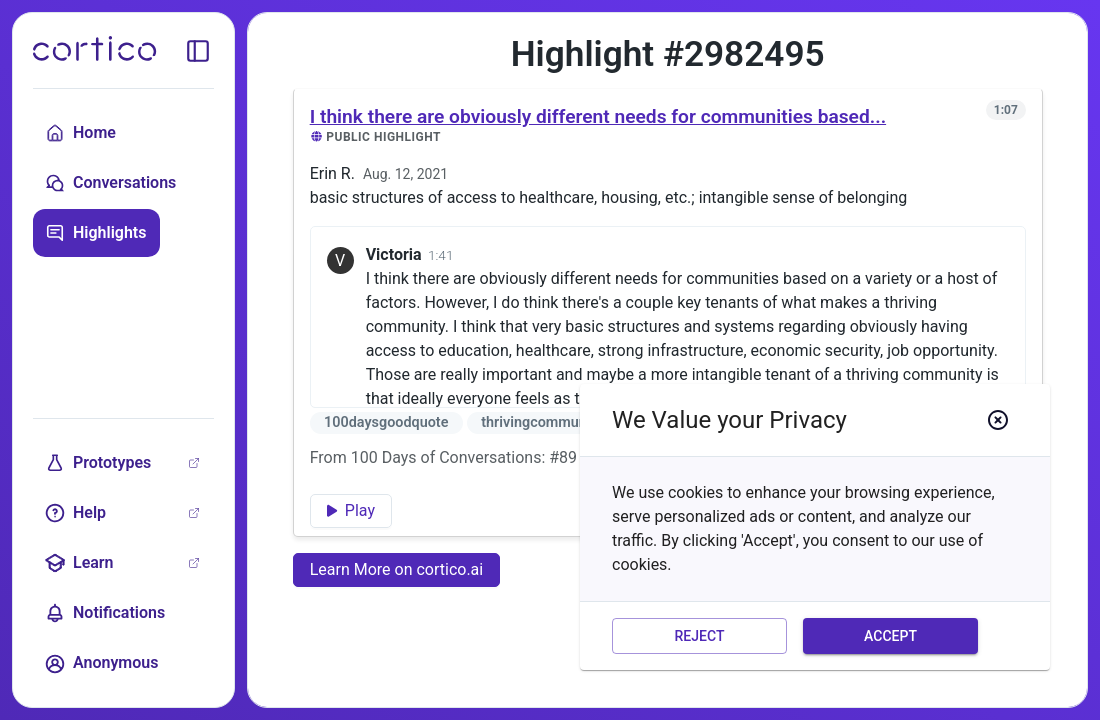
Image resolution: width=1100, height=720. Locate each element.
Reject (699, 636)
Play (351, 510)
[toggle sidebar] (198, 51)
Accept (890, 636)
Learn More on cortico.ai (397, 569)
